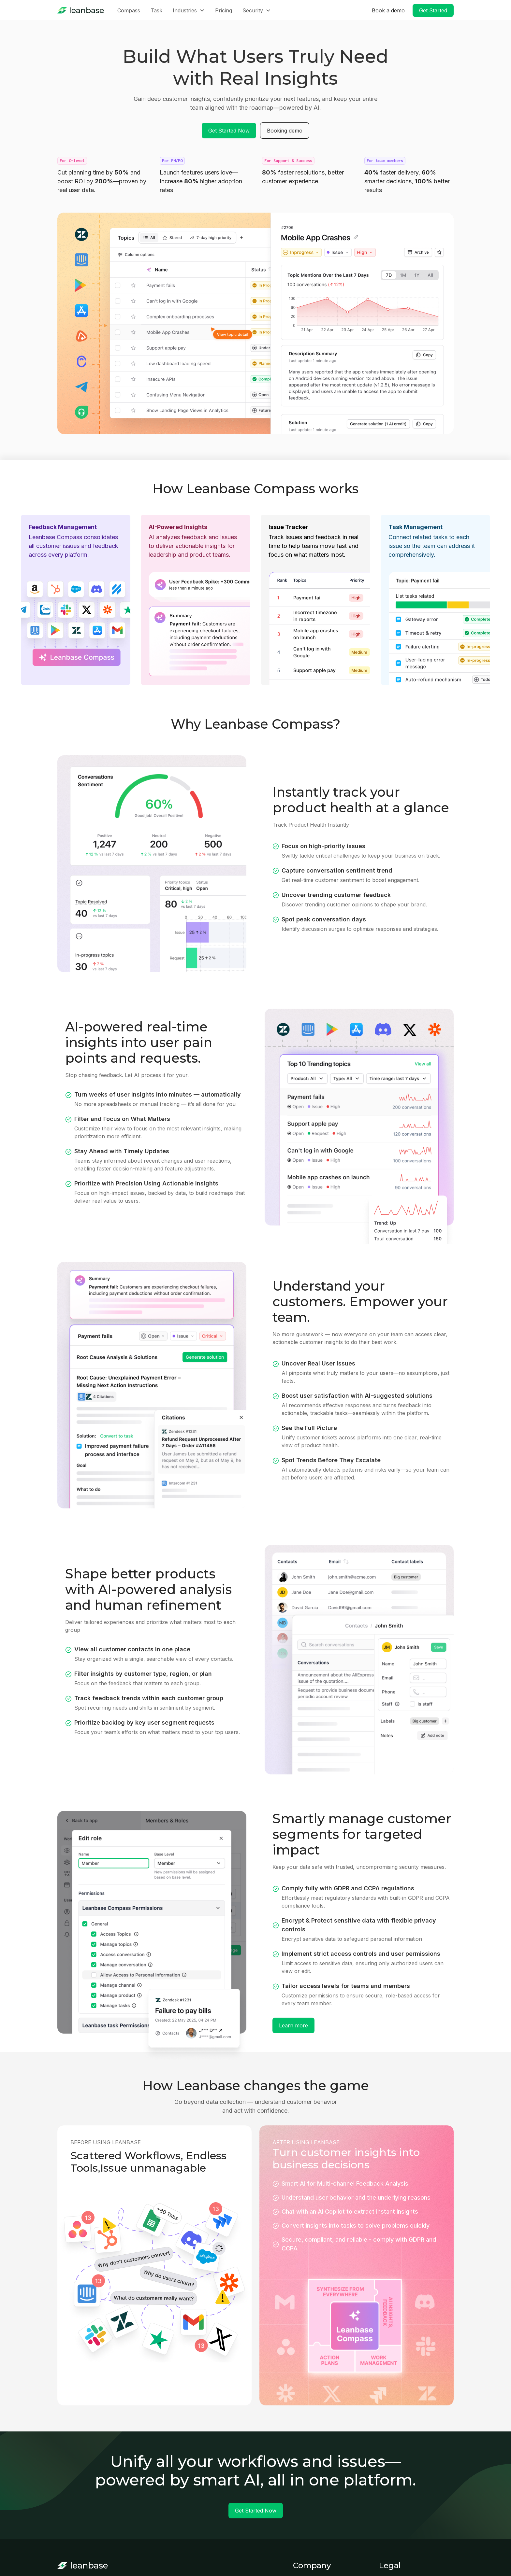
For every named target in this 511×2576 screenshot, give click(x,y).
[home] (80, 10)
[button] (189, 10)
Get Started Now (229, 130)
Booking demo (284, 130)
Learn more (293, 2025)
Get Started (433, 10)
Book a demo (388, 10)
